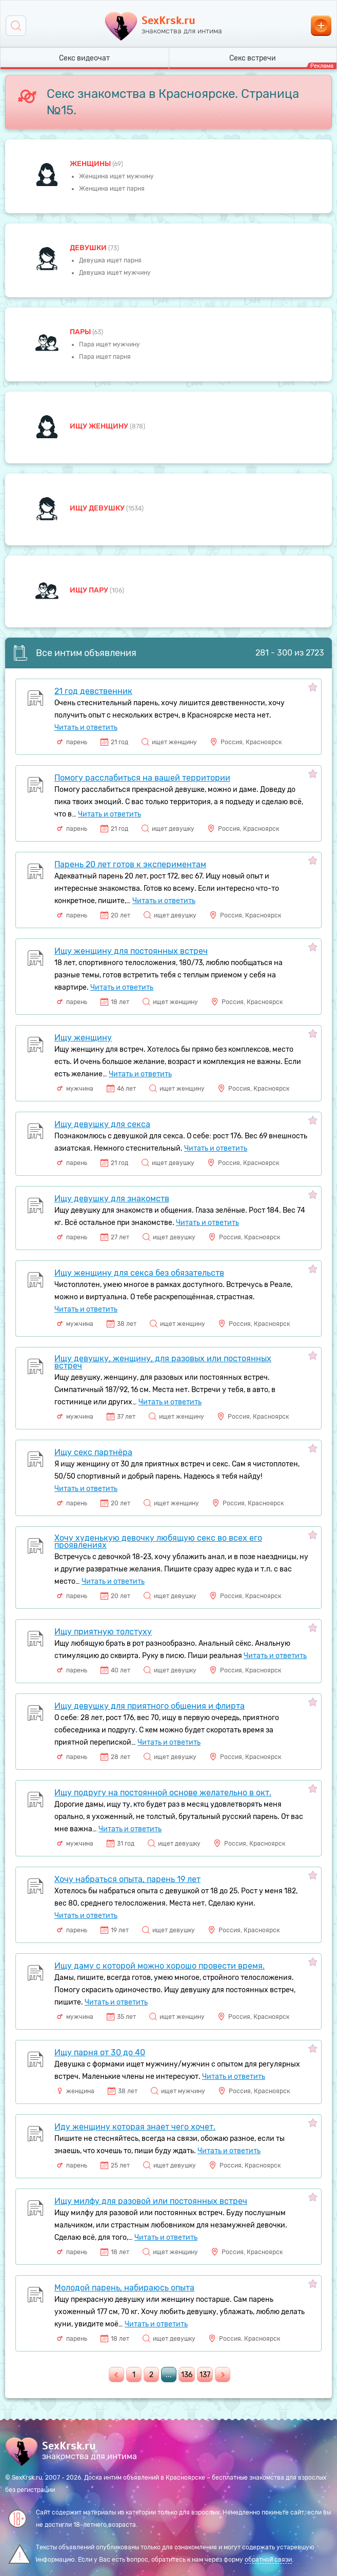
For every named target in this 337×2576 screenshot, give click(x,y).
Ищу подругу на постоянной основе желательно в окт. (162, 1792)
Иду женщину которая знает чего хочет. (134, 2127)
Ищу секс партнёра (93, 1452)
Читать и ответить (85, 727)
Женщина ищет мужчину (116, 176)
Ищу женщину (100, 426)
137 (205, 2374)
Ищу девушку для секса (102, 1124)
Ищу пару (90, 590)
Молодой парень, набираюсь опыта (124, 2288)
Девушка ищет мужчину (115, 272)
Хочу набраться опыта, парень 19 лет (127, 1879)
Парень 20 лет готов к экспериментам (130, 864)
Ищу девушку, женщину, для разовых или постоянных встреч (162, 1362)
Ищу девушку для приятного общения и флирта (149, 1706)
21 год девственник (93, 691)
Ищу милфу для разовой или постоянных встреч (150, 2201)
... (169, 2374)
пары (81, 332)
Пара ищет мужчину (109, 344)
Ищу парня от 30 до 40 (99, 2052)
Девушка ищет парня (110, 260)
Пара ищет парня (105, 356)
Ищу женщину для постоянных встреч (131, 951)
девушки (89, 247)
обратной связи (268, 2559)
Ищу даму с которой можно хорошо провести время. (159, 1966)
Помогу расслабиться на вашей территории (142, 778)
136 (186, 2374)
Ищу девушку (98, 508)
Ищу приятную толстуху (103, 1632)
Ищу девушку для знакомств (111, 1198)
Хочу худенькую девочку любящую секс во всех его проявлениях (158, 1541)
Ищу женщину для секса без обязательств (139, 1273)
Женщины (91, 163)
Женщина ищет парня (112, 188)
